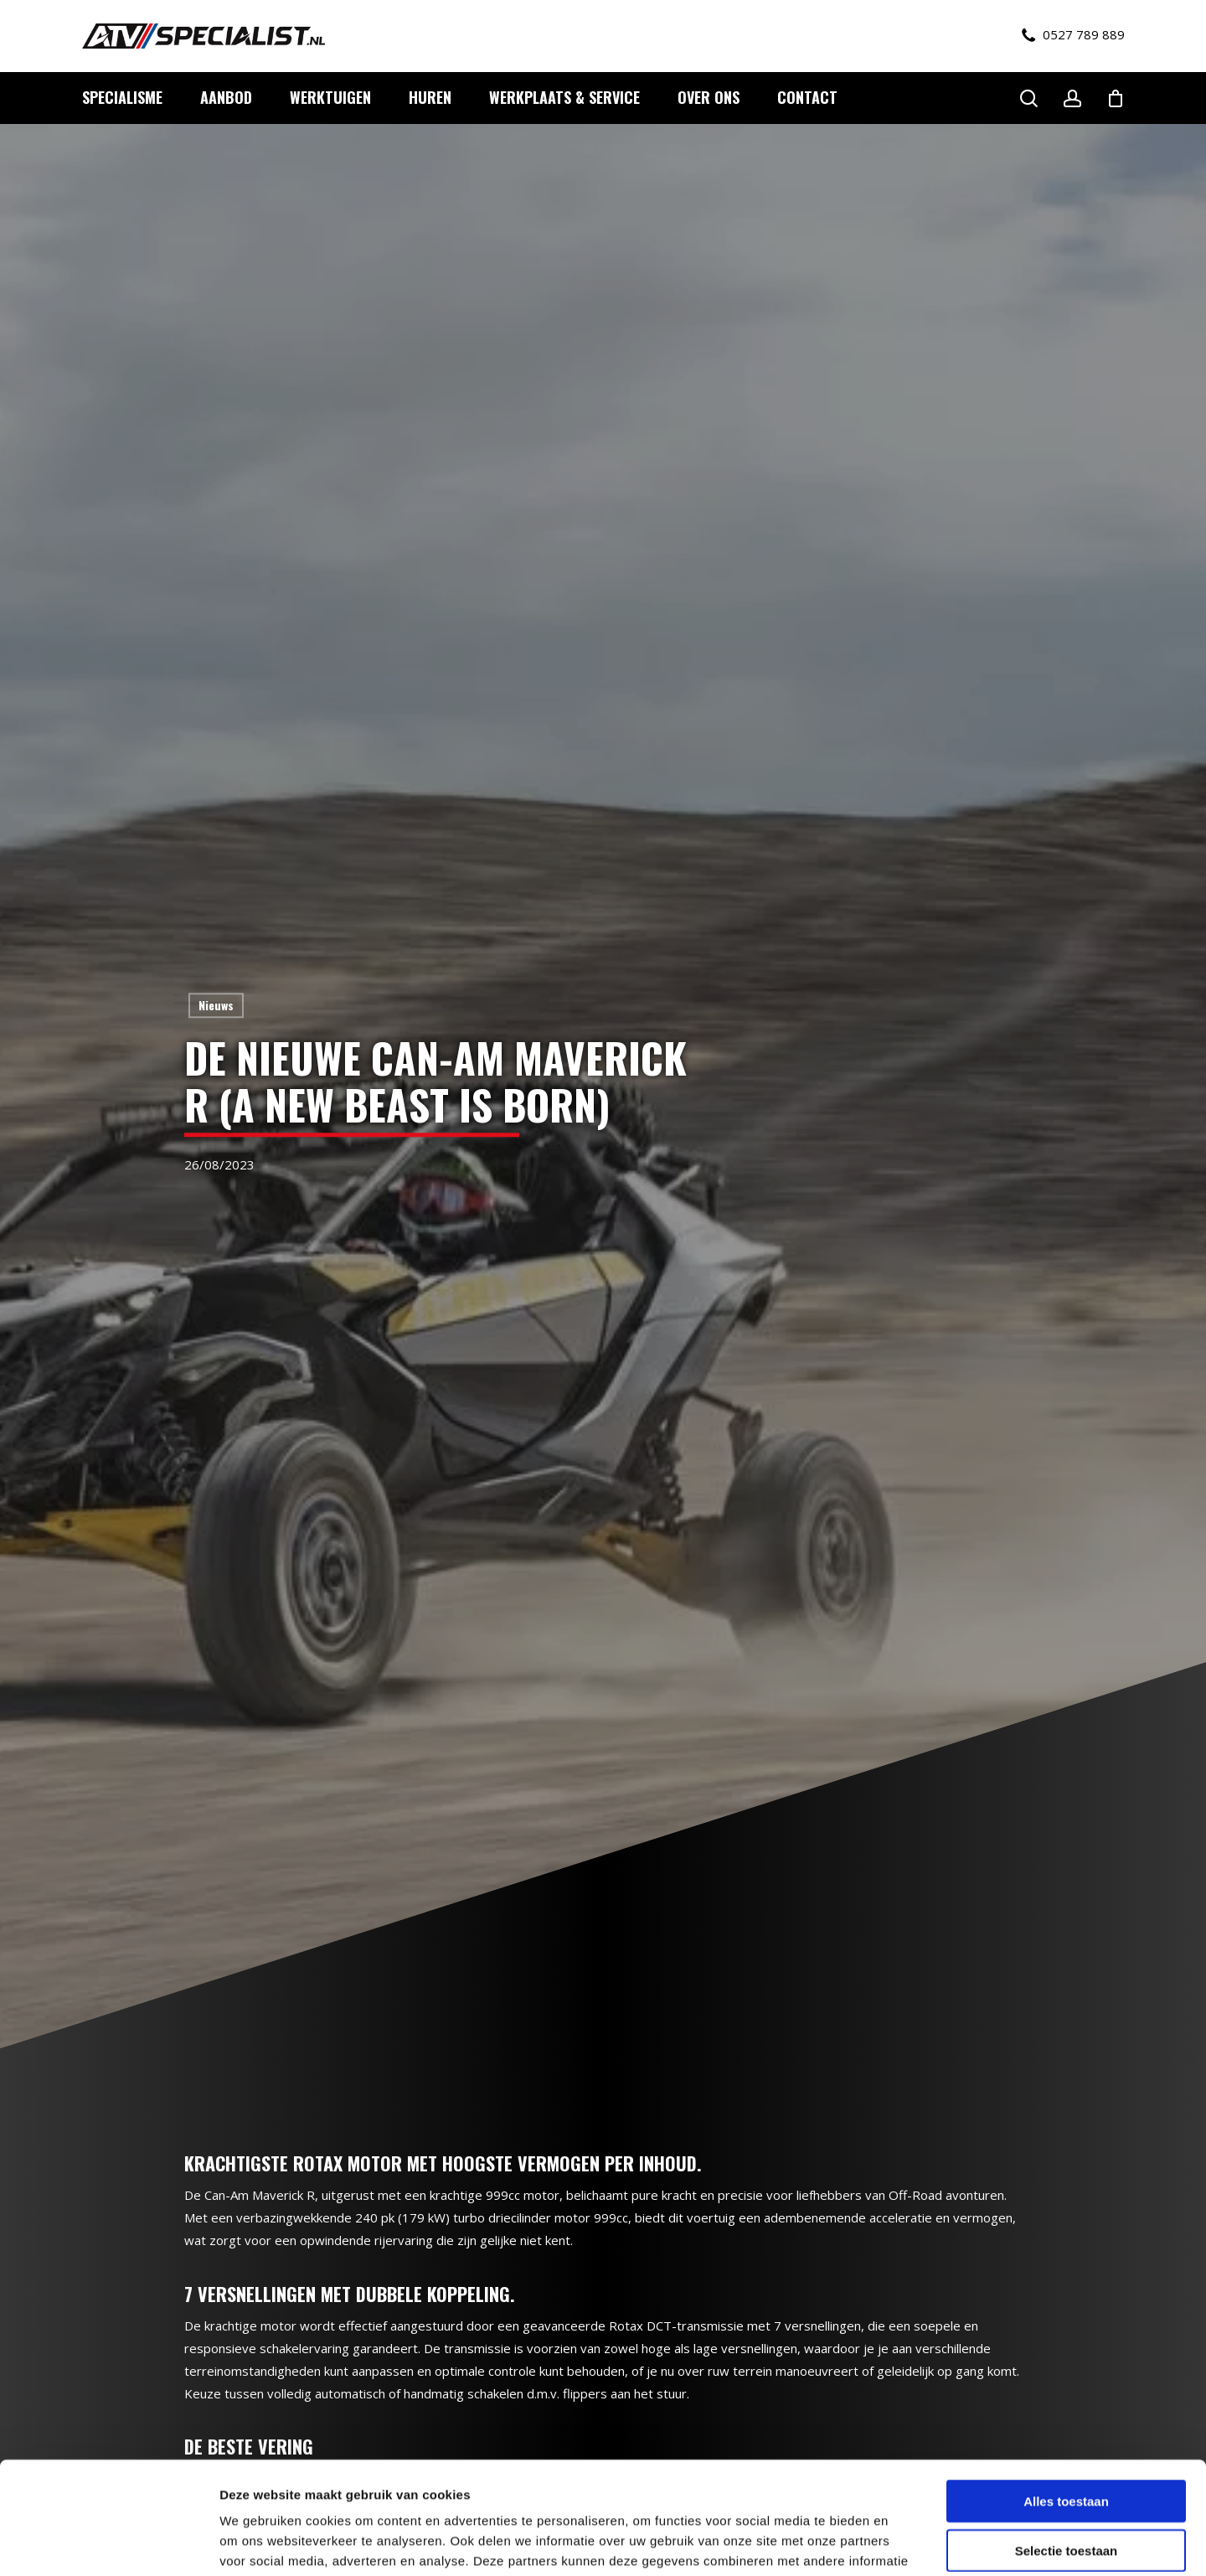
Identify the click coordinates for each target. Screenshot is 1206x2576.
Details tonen (905, 2543)
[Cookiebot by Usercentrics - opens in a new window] (108, 2543)
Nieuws (216, 1005)
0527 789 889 (1073, 35)
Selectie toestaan (1066, 2445)
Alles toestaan (1066, 2395)
